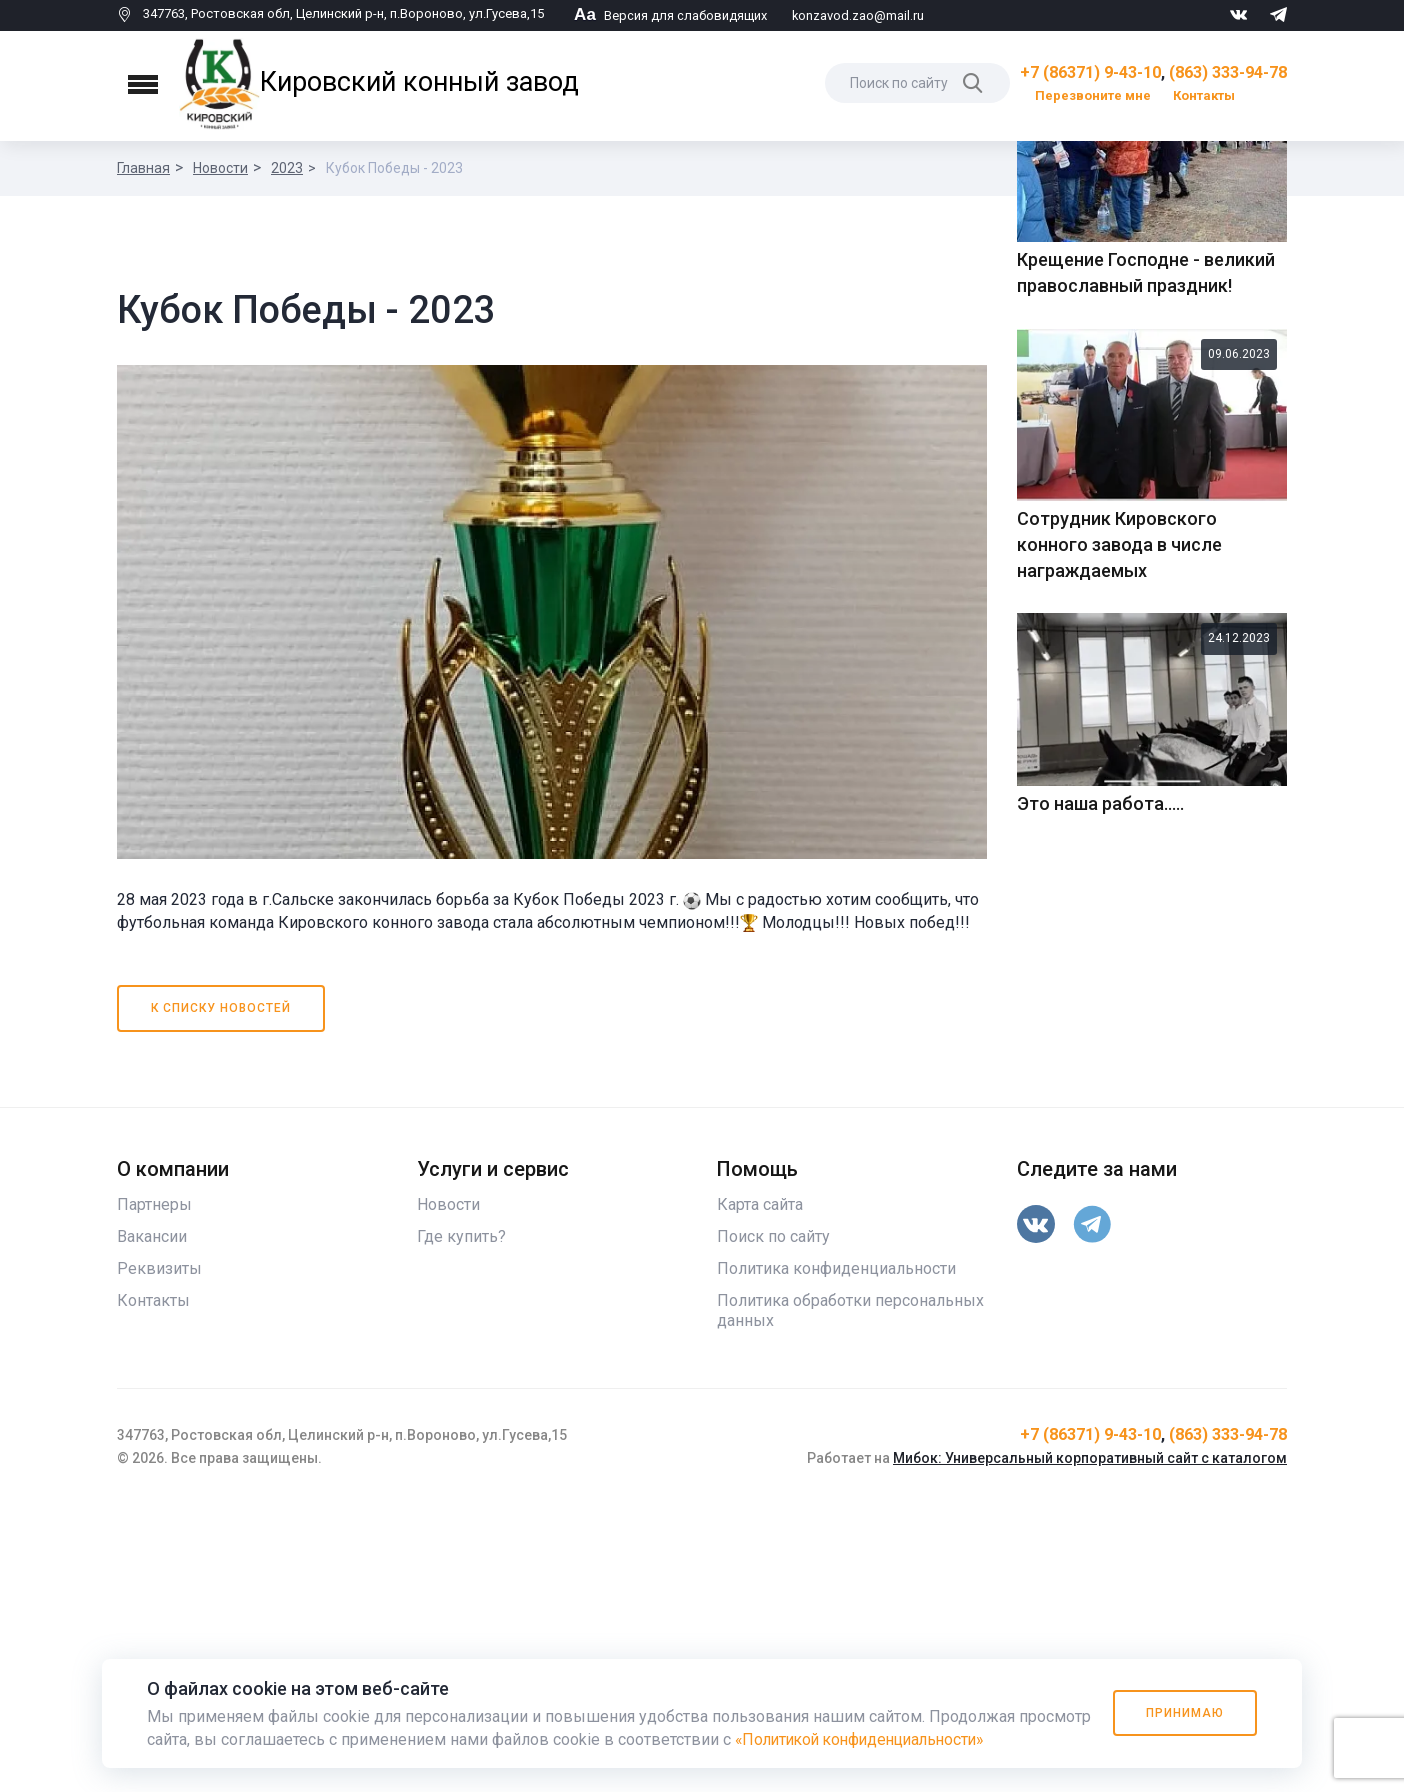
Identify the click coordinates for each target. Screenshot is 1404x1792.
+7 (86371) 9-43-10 (1090, 72)
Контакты (1204, 95)
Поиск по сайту (773, 1523)
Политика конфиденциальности (836, 1555)
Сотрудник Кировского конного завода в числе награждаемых (1119, 889)
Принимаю (1184, 1713)
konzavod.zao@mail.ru (858, 15)
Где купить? (461, 1523)
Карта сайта (760, 1491)
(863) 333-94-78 (1228, 72)
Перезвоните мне (1093, 95)
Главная (143, 168)
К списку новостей (221, 1295)
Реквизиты (159, 1555)
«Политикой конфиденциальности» (867, 1739)
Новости (220, 168)
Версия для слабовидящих (670, 15)
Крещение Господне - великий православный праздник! (1146, 617)
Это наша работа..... (1100, 1148)
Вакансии (152, 1523)
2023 (287, 168)
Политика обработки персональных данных (850, 1597)
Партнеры (154, 1491)
